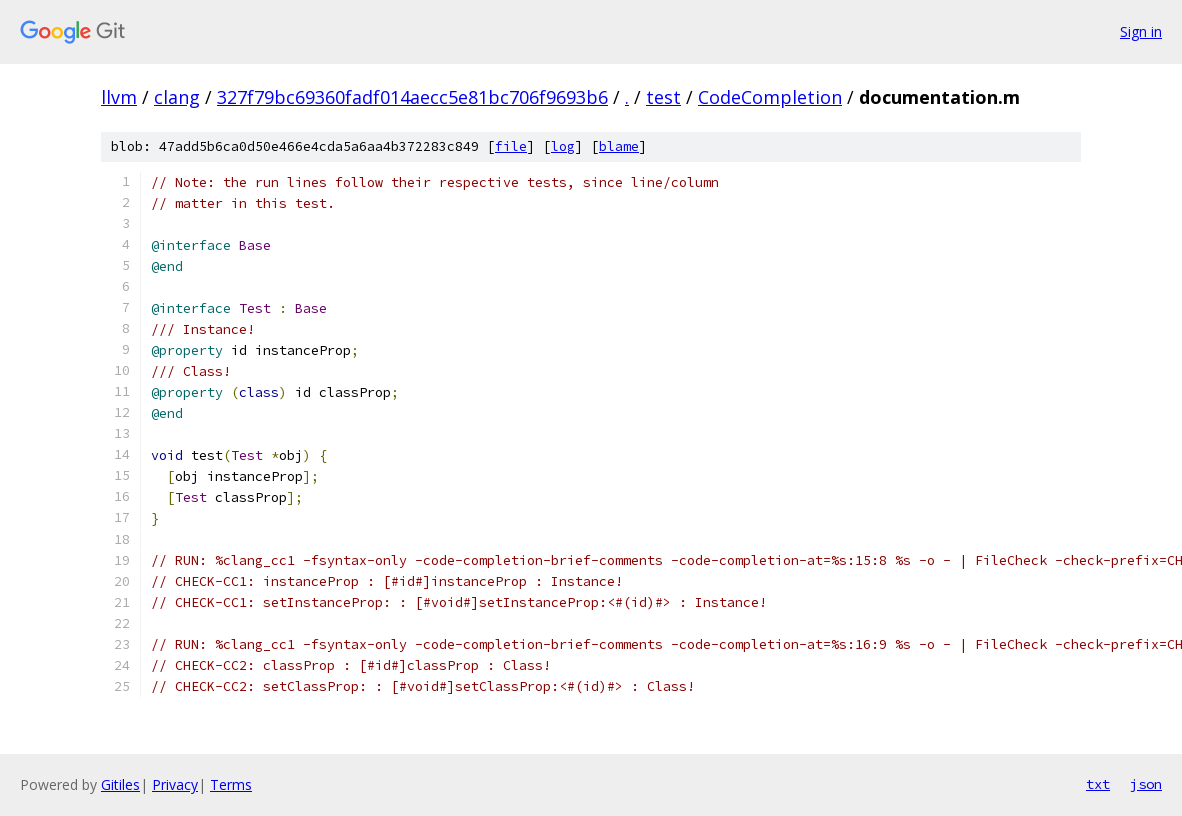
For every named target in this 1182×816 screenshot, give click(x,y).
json (1146, 784)
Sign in (1141, 31)
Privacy (175, 784)
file (511, 146)
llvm (119, 97)
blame (619, 146)
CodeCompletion (770, 97)
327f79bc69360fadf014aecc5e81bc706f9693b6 (412, 97)
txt (1098, 784)
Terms (231, 784)
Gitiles (120, 784)
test (663, 97)
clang (177, 97)
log (563, 146)
